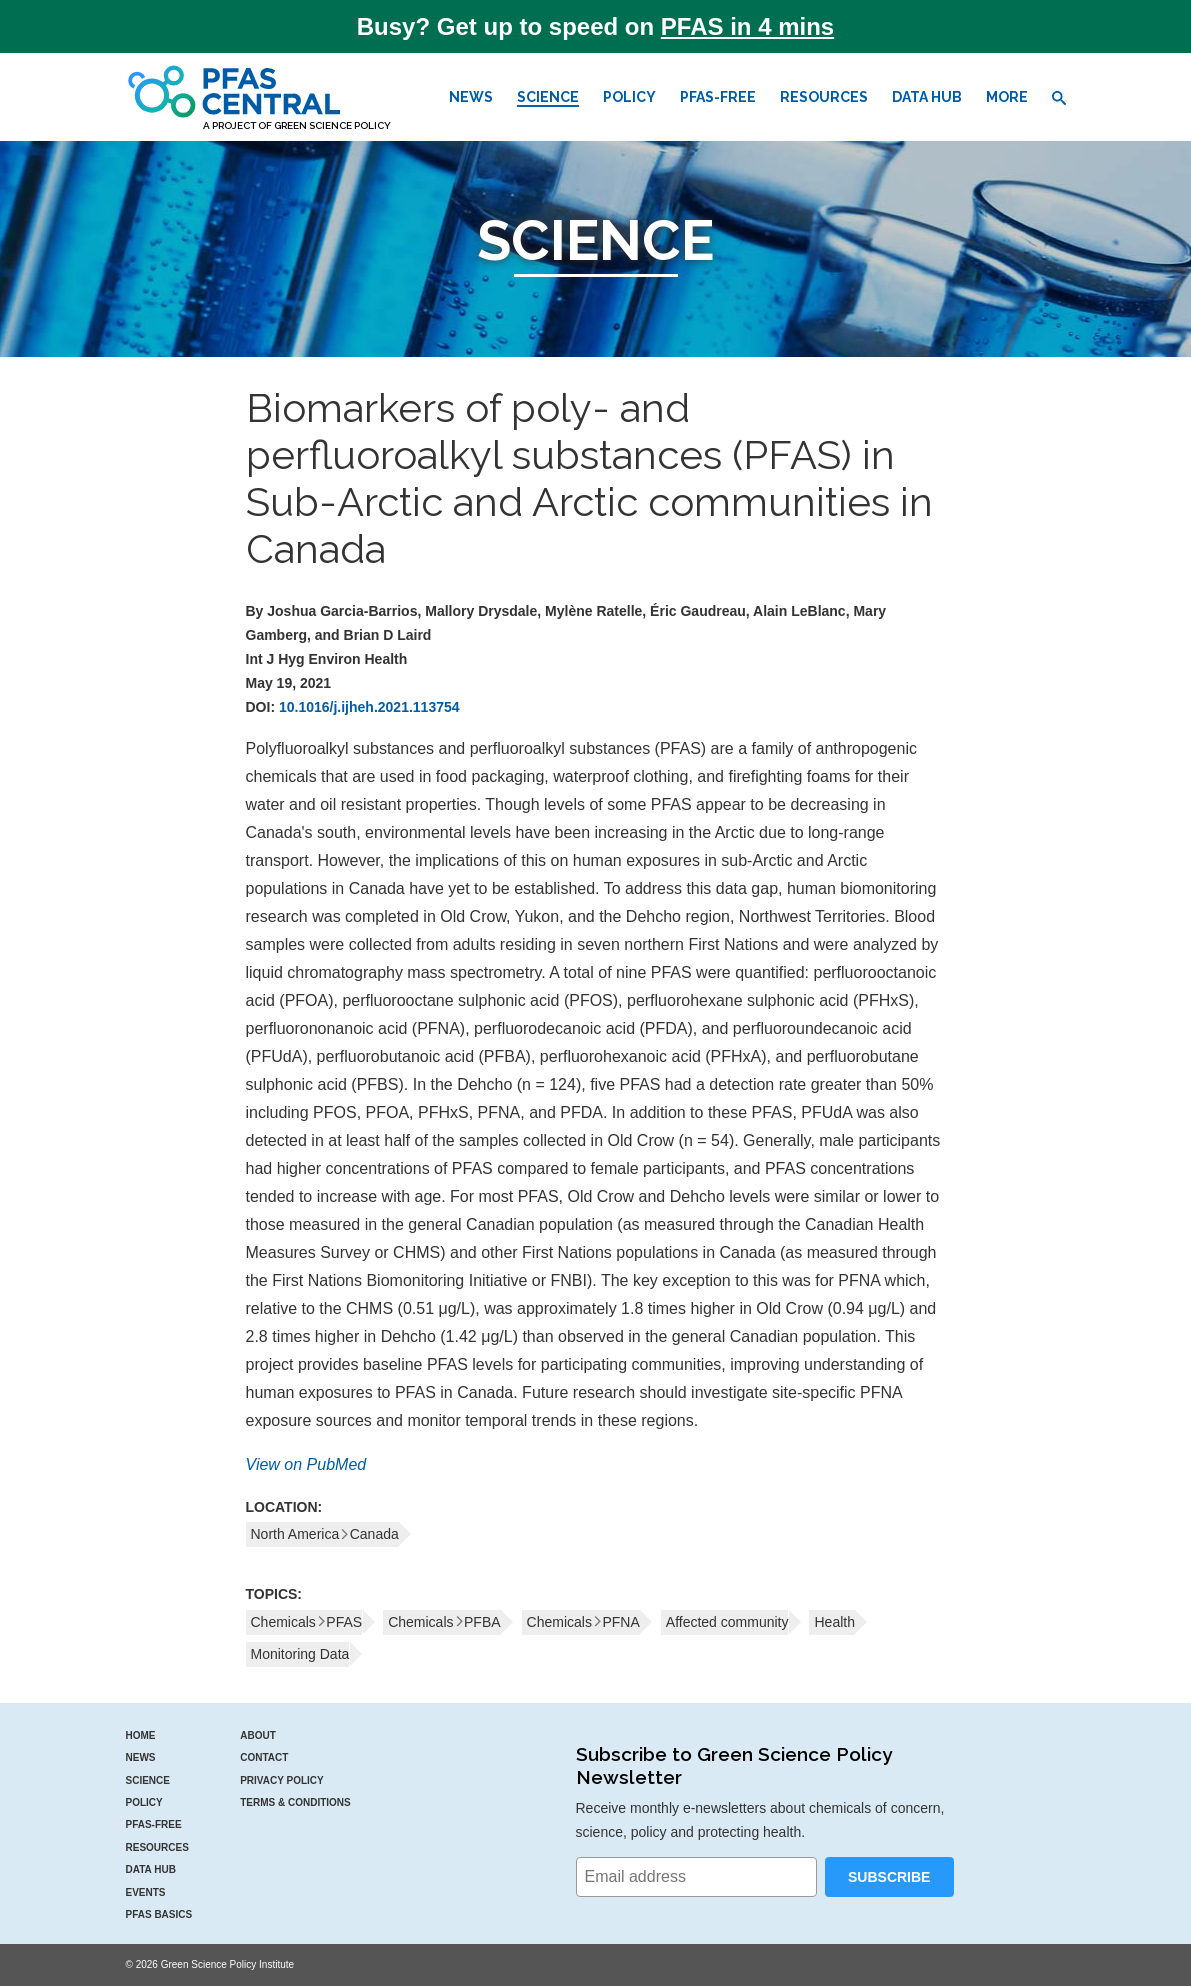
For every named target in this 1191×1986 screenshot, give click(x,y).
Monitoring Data (300, 1654)
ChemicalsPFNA (583, 1622)
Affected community (727, 1622)
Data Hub (927, 97)
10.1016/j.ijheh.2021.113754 (369, 707)
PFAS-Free (718, 97)
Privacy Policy (282, 1780)
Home (141, 1735)
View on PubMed (306, 1464)
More (1007, 97)
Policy (629, 97)
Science (548, 97)
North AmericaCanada (325, 1534)
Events (146, 1892)
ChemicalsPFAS (307, 1622)
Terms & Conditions (295, 1802)
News (471, 97)
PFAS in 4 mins (747, 26)
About (258, 1735)
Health (834, 1622)
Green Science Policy (332, 125)
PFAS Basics (159, 1914)
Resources (824, 97)
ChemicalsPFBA (444, 1622)
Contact (264, 1757)
